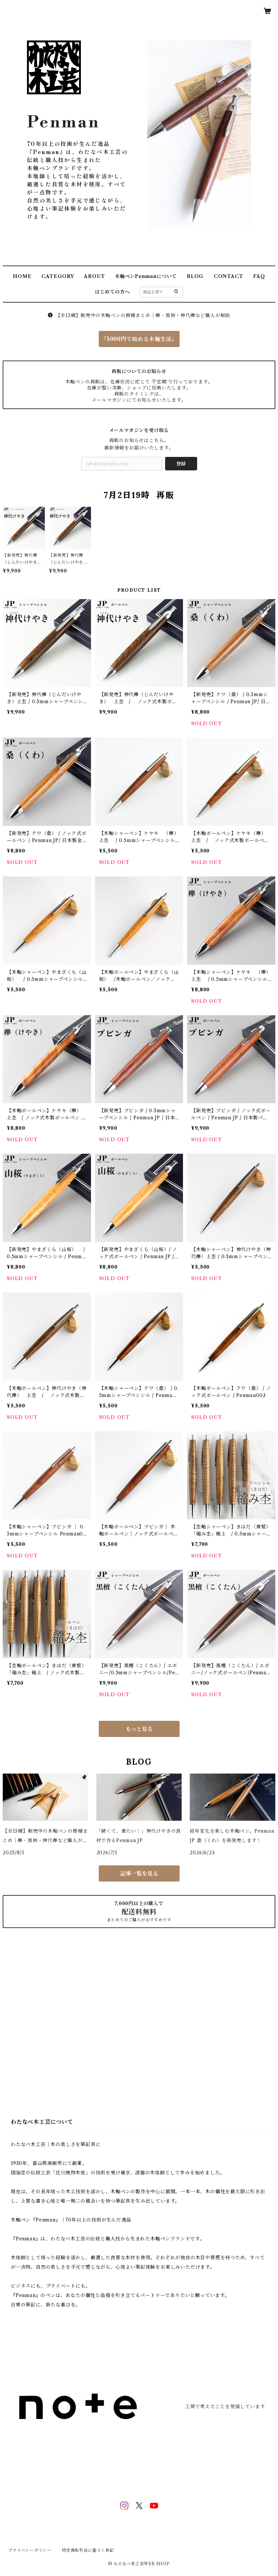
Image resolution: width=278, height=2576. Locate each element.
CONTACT (228, 276)
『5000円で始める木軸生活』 (139, 339)
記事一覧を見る (139, 1873)
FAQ (259, 276)
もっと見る (139, 1729)
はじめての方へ (112, 292)
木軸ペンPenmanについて (146, 276)
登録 (181, 464)
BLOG (195, 276)
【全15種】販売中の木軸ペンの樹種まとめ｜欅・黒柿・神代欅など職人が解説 (139, 315)
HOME (22, 276)
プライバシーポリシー (29, 2550)
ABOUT (94, 276)
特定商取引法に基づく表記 (88, 2550)
